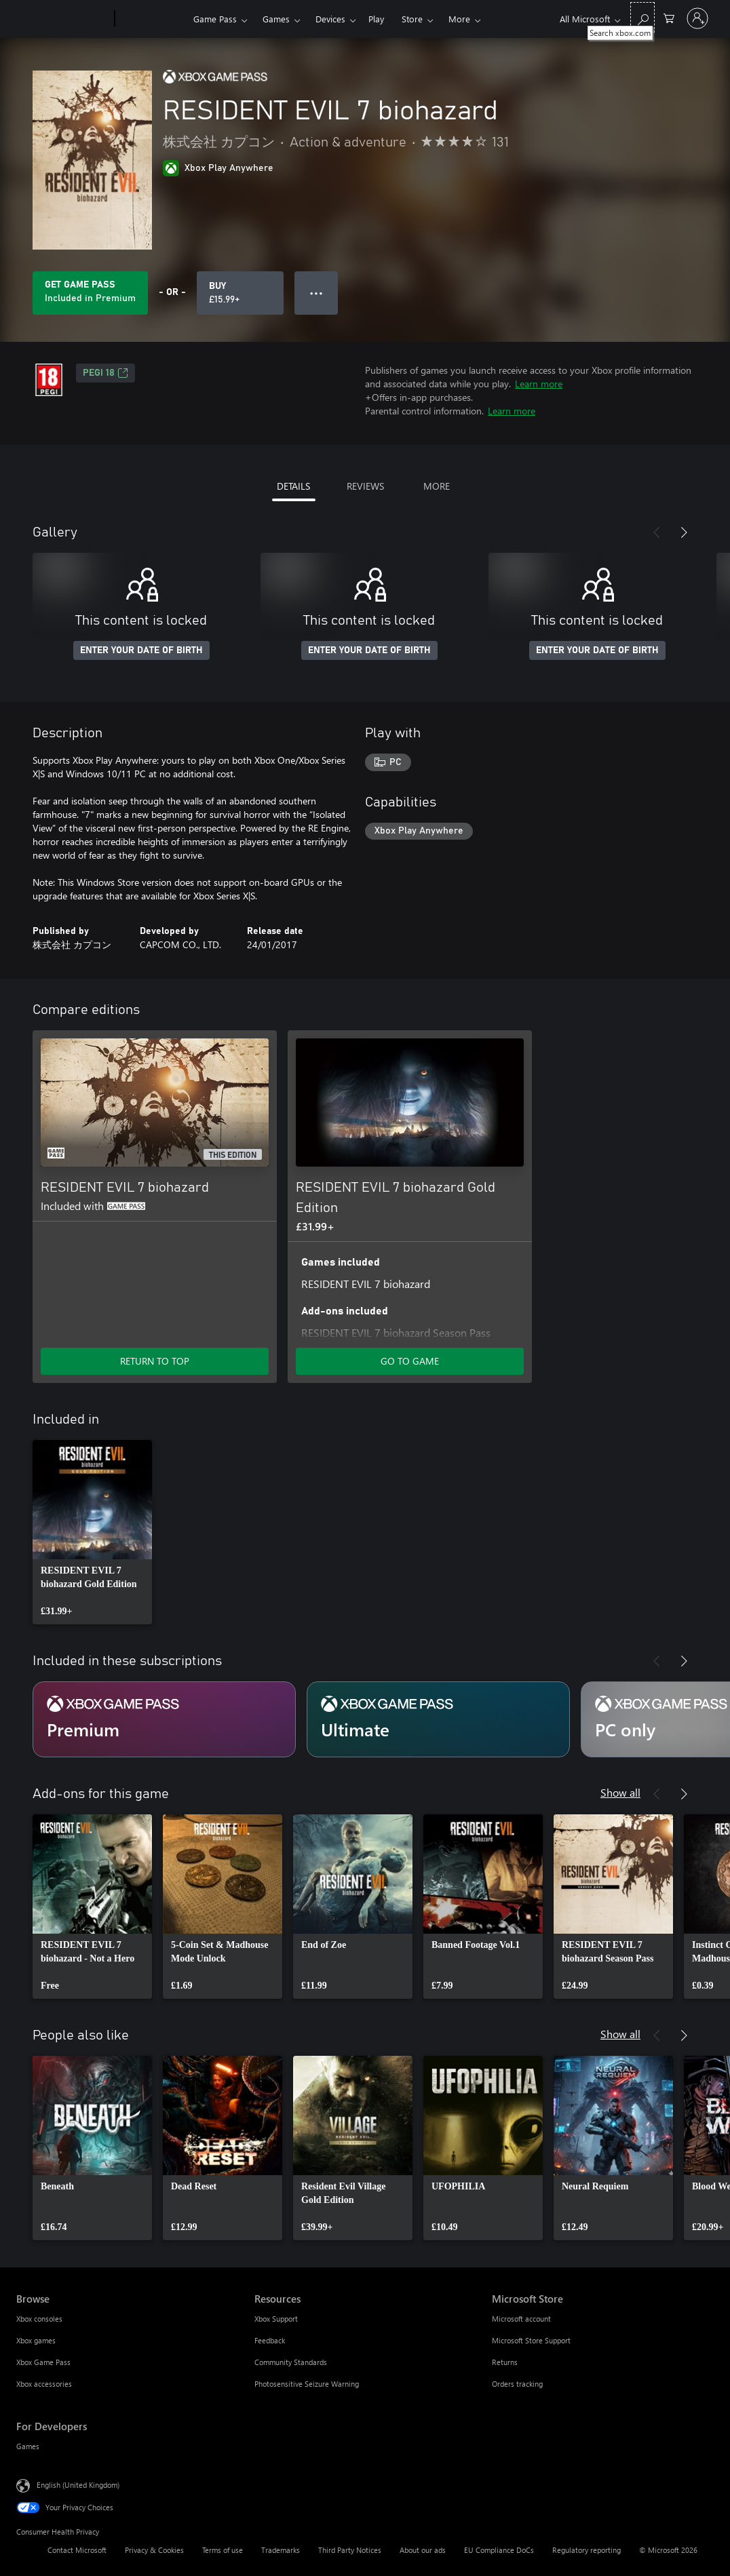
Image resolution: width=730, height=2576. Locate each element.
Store (412, 18)
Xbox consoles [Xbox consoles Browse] (39, 2318)
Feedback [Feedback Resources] (269, 2340)
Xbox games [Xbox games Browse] (36, 2340)
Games (276, 18)
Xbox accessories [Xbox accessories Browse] (44, 2383)
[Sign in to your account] (697, 18)
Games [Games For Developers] (27, 2446)
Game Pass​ (215, 18)
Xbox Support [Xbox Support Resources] (276, 2318)
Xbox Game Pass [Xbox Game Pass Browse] (43, 2362)
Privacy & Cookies (154, 2549)
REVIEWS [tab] (365, 486)
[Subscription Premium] (164, 1719)
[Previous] (656, 532)
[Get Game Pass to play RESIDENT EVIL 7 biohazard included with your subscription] (90, 293)
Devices (330, 18)
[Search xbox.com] (642, 17)
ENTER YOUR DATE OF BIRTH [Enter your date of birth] (141, 650)
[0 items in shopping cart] (669, 17)
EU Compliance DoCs (499, 2549)
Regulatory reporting (586, 2549)
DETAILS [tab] (293, 486)
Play (376, 18)
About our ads (423, 2549)
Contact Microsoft (77, 2549)
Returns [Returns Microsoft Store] (505, 2362)
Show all (620, 1792)
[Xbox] (152, 19)
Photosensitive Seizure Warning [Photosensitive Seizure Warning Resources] (306, 2383)
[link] (92, 1532)
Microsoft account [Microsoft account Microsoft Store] (521, 2318)
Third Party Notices (349, 2549)
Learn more (538, 383)
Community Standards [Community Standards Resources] (290, 2362)
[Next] (683, 532)
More (459, 18)
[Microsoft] (62, 19)
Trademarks (280, 2549)
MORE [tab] (436, 486)
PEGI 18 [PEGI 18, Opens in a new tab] (105, 373)
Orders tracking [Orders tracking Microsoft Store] (517, 2383)
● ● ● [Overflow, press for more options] (316, 292)
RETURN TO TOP (154, 1360)
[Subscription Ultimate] (438, 1719)
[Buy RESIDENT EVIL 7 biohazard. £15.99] (240, 293)
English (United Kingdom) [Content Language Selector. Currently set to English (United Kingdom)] (78, 2484)
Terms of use (222, 2549)
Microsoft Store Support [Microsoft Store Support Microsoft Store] (531, 2340)
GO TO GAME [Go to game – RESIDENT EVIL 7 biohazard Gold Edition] (410, 1360)
